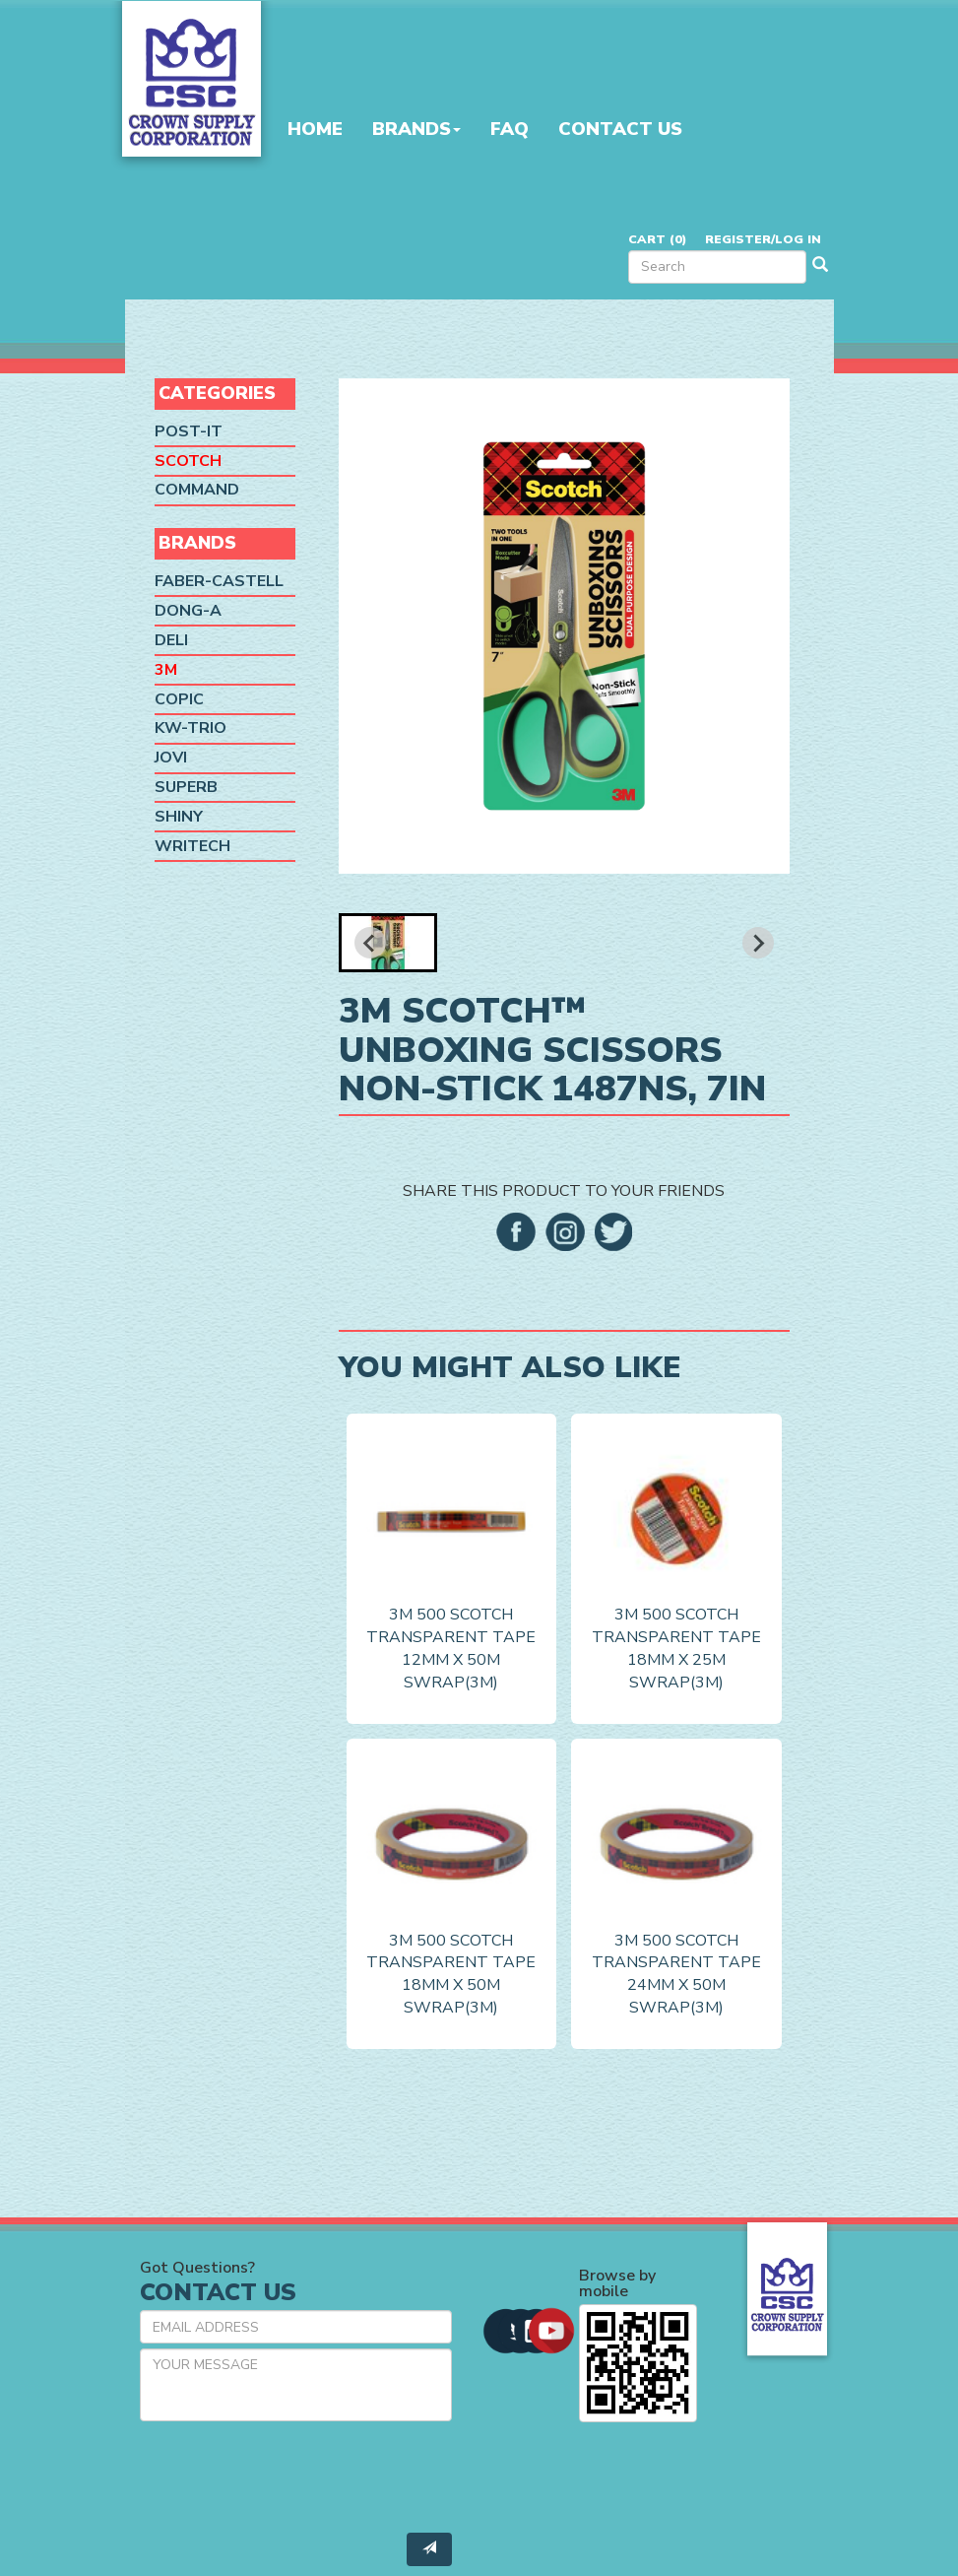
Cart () (657, 239)
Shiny (179, 816)
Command (197, 489)
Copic (179, 698)
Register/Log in (763, 239)
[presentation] (289, 2474)
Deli (171, 640)
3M (166, 670)
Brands (416, 129)
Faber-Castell (219, 581)
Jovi (171, 757)
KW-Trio (190, 728)
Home (315, 129)
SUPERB (186, 787)
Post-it (189, 431)
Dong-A (188, 611)
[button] (388, 942)
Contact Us (620, 129)
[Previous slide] (370, 942)
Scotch (188, 460)
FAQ (509, 129)
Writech (192, 846)
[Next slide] (758, 942)
